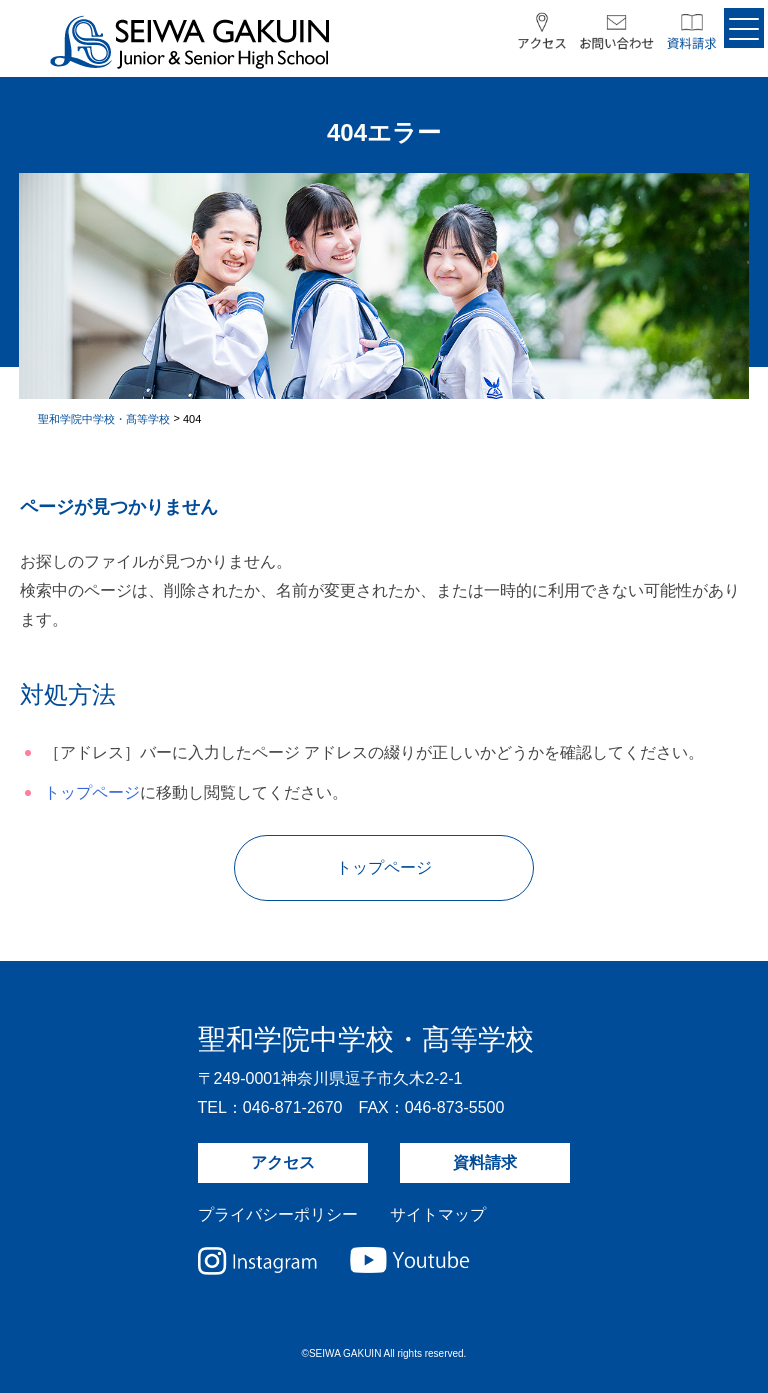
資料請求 (485, 1162)
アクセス (283, 1162)
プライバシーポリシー (278, 1214)
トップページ (92, 792)
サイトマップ (438, 1214)
